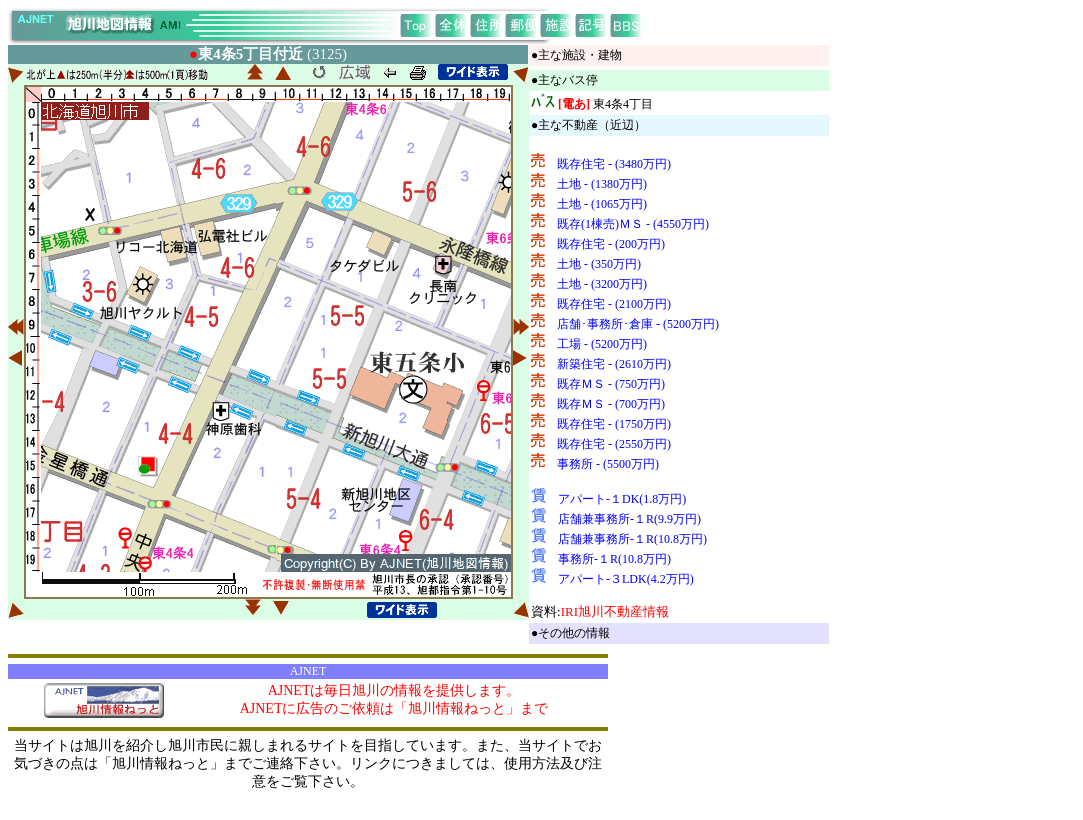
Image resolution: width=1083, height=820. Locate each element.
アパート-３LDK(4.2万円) (626, 579)
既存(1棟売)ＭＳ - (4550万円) (633, 224)
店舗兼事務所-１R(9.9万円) (629, 519)
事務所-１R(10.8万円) (614, 559)
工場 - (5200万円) (602, 344)
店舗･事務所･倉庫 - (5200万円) (638, 324)
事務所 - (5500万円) (608, 464)
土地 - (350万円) (599, 264)
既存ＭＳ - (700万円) (611, 404)
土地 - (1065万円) (602, 204)
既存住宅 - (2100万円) (614, 304)
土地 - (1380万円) (602, 184)
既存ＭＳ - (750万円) (611, 384)
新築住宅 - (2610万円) (614, 364)
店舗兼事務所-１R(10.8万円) (632, 539)
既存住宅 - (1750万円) (614, 424)
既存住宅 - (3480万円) (614, 164)
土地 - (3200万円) (602, 284)
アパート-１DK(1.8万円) (622, 499)
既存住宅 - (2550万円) (614, 444)
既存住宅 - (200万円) (611, 244)
